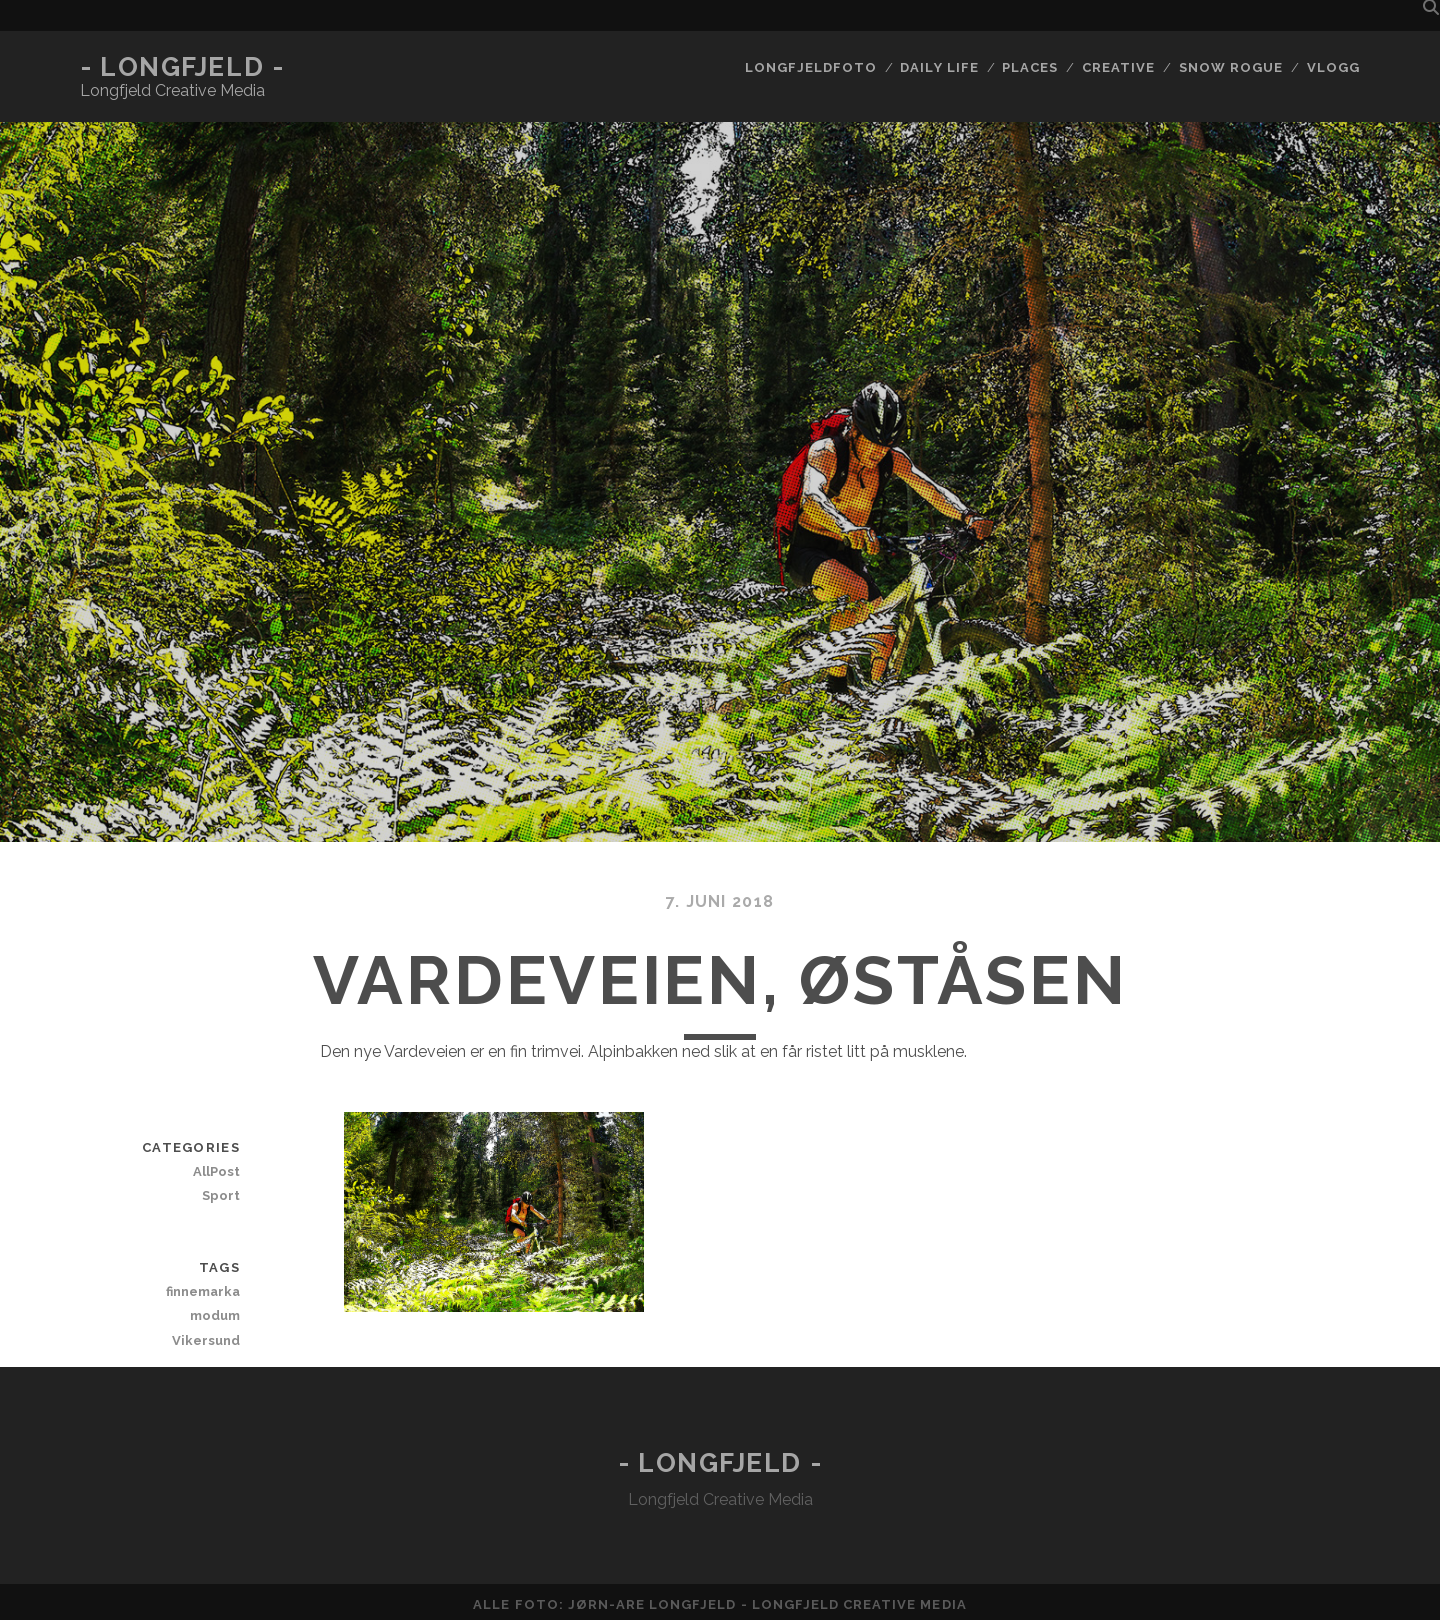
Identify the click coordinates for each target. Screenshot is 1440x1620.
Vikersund (206, 1340)
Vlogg (1333, 67)
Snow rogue (1231, 67)
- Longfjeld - (182, 67)
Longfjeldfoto (811, 67)
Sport (221, 1195)
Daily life (939, 67)
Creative (1118, 67)
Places (1030, 67)
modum (215, 1315)
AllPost (216, 1171)
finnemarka (203, 1291)
